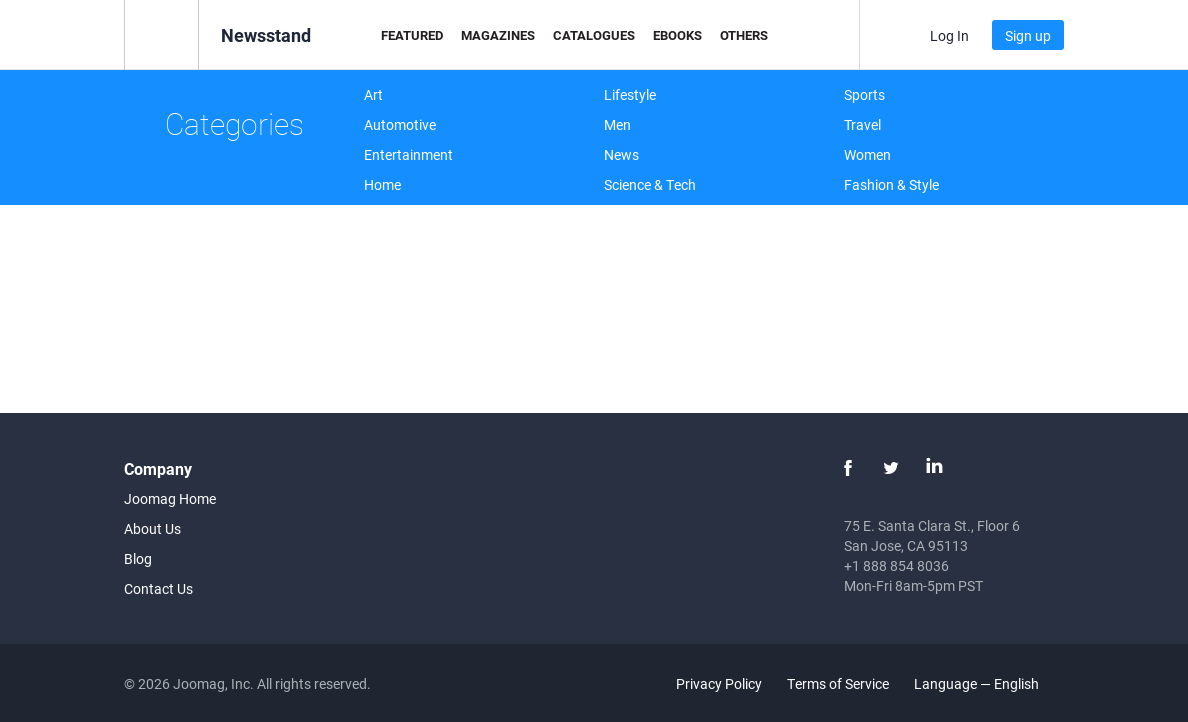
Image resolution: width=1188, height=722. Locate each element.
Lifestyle (630, 94)
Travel (862, 124)
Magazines (498, 35)
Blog (138, 558)
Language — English (988, 683)
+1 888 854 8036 (896, 565)
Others (744, 35)
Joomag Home (170, 498)
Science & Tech (650, 184)
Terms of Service (838, 683)
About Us (152, 528)
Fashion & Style (891, 184)
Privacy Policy (719, 683)
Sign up (1028, 35)
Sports (864, 94)
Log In (949, 35)
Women (867, 154)
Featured (412, 35)
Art (373, 94)
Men (617, 124)
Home (382, 184)
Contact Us (158, 588)
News (621, 154)
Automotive (400, 124)
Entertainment (408, 154)
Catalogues (594, 35)
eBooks (677, 35)
